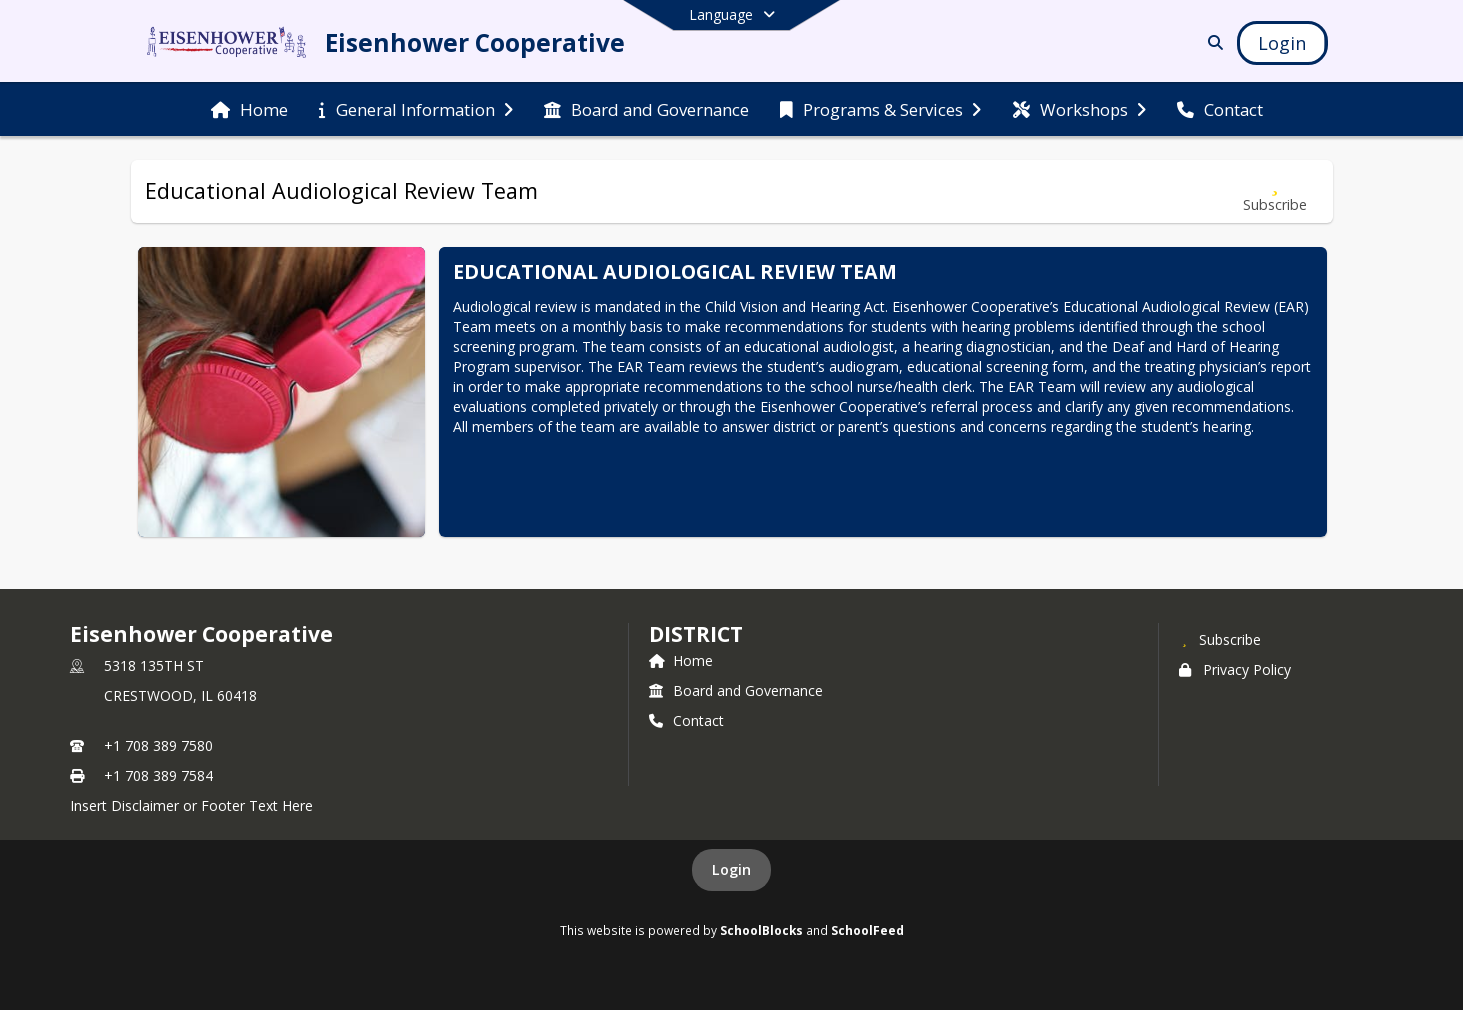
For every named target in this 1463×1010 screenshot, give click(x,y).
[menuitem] (249, 110)
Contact (686, 720)
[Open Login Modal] (1282, 43)
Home (681, 660)
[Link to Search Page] (1211, 42)
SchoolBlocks (761, 930)
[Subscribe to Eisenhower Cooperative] (1220, 639)
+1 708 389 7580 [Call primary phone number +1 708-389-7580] (158, 745)
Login (731, 869)
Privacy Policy (1235, 669)
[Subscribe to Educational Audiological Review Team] (1275, 191)
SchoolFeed (867, 930)
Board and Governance (736, 690)
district (696, 634)
